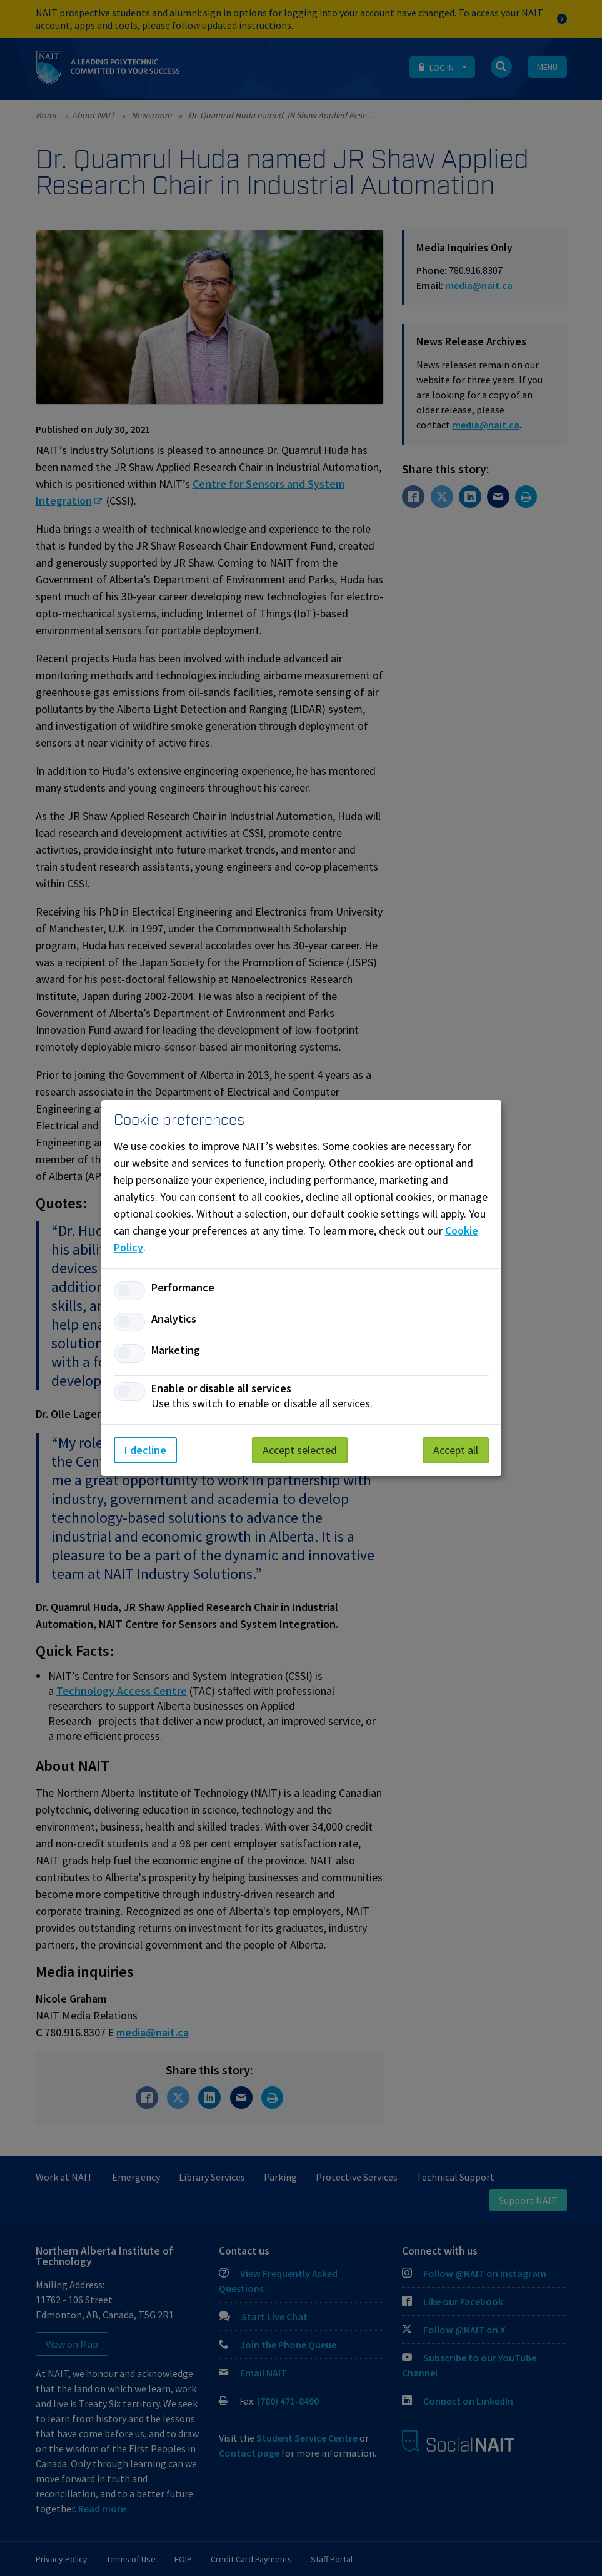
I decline (145, 1450)
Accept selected (300, 1450)
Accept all (455, 1450)
